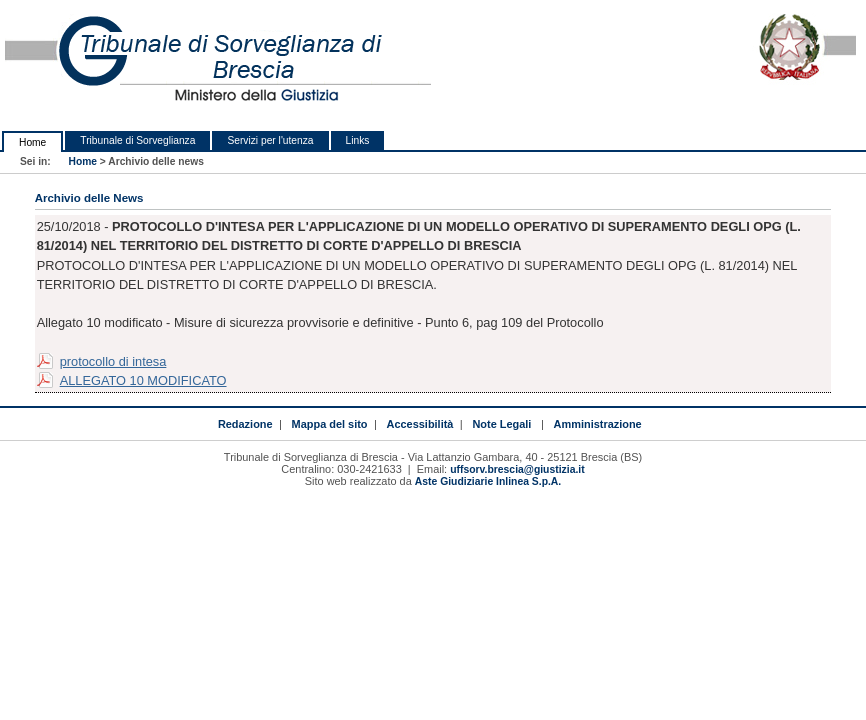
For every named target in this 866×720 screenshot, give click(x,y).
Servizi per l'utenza (270, 140)
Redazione (245, 424)
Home (32, 142)
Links (358, 140)
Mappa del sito (330, 424)
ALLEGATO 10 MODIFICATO (143, 380)
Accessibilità (420, 424)
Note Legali (501, 424)
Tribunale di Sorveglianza (137, 140)
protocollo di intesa (113, 361)
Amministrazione (598, 424)
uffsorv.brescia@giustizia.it (517, 469)
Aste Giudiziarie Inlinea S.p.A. (488, 481)
